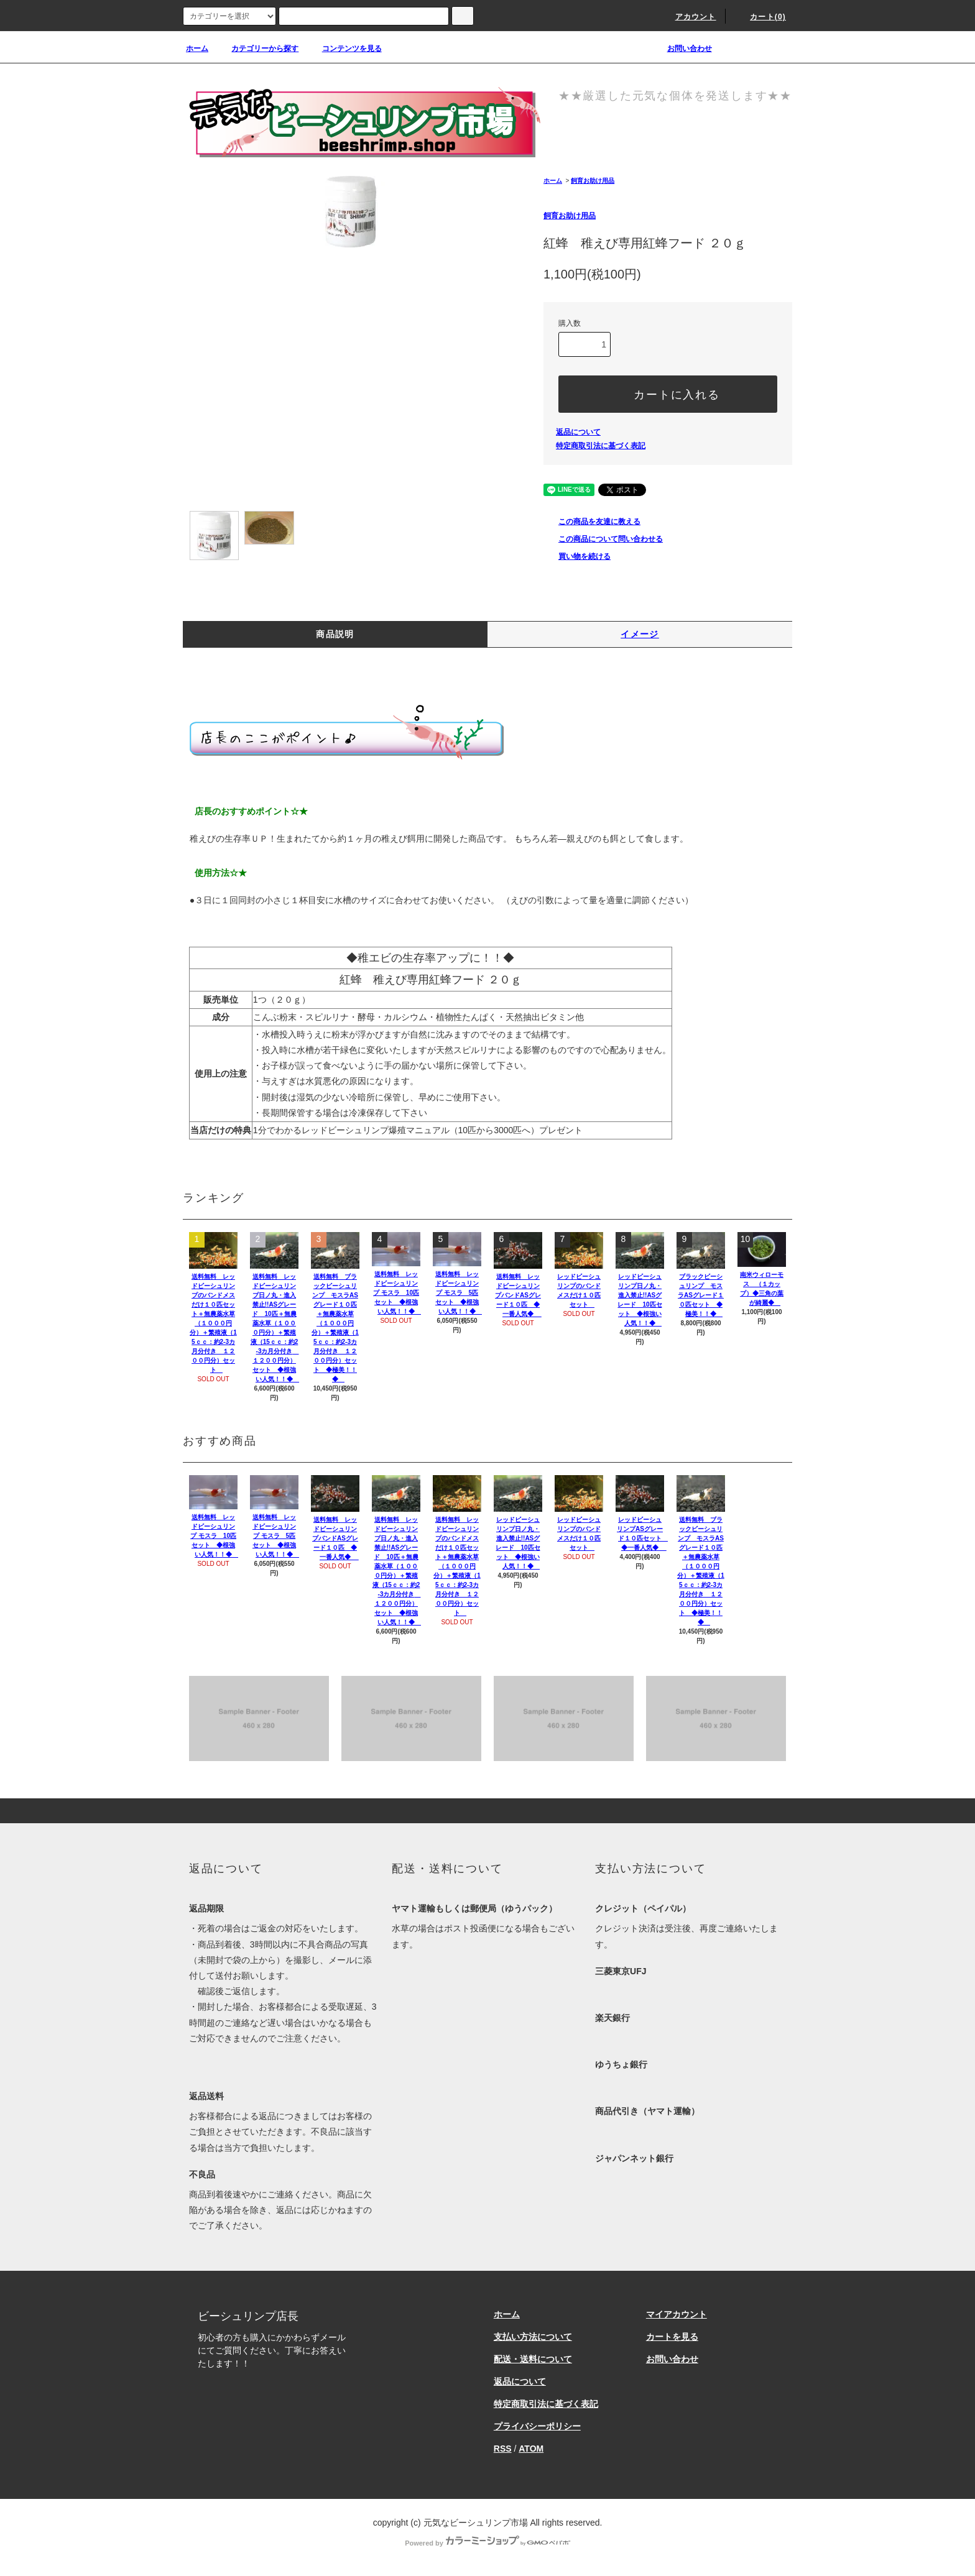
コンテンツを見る (344, 48)
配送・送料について (533, 2359)
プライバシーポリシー (537, 2426)
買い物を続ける (577, 556)
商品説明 (335, 634)
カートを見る (672, 2337)
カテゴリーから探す (257, 48)
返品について (578, 432)
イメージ (640, 634)
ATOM (531, 2449)
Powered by (487, 2543)
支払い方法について (533, 2337)
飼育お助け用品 (592, 180)
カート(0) (760, 16)
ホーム (197, 48)
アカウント (688, 16)
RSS (503, 2449)
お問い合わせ (682, 48)
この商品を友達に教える (591, 521)
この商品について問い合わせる (603, 539)
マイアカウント (676, 2314)
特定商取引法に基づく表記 (600, 445)
